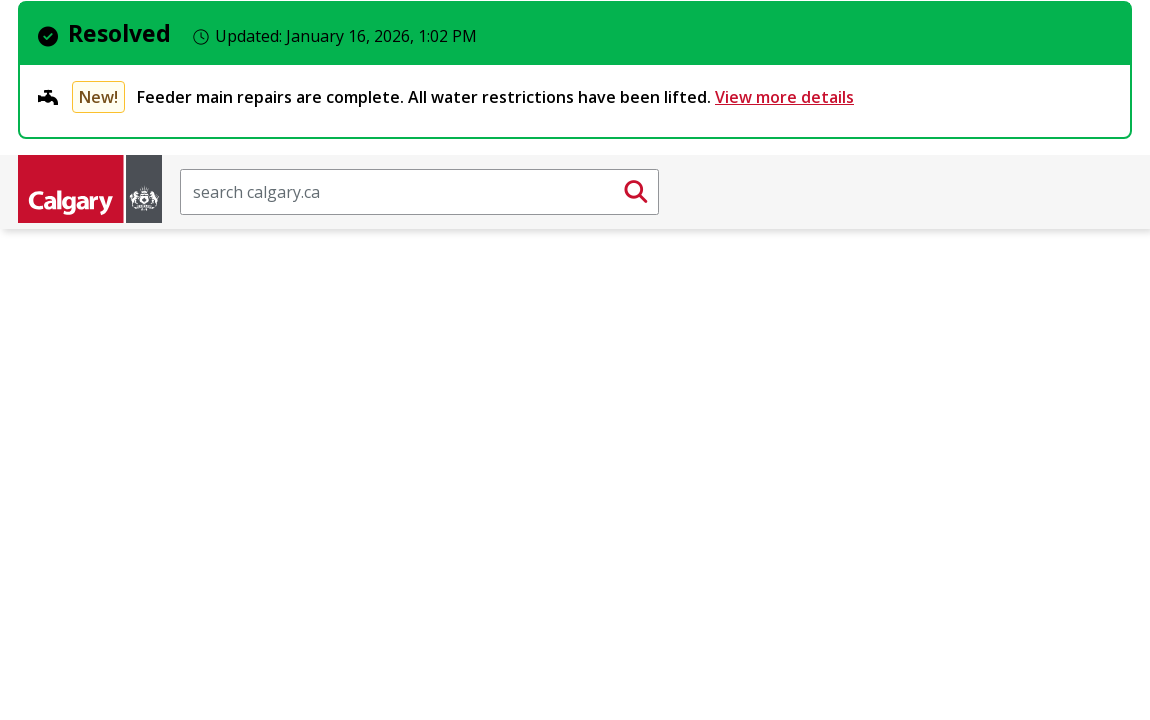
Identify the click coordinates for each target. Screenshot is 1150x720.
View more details (784, 97)
